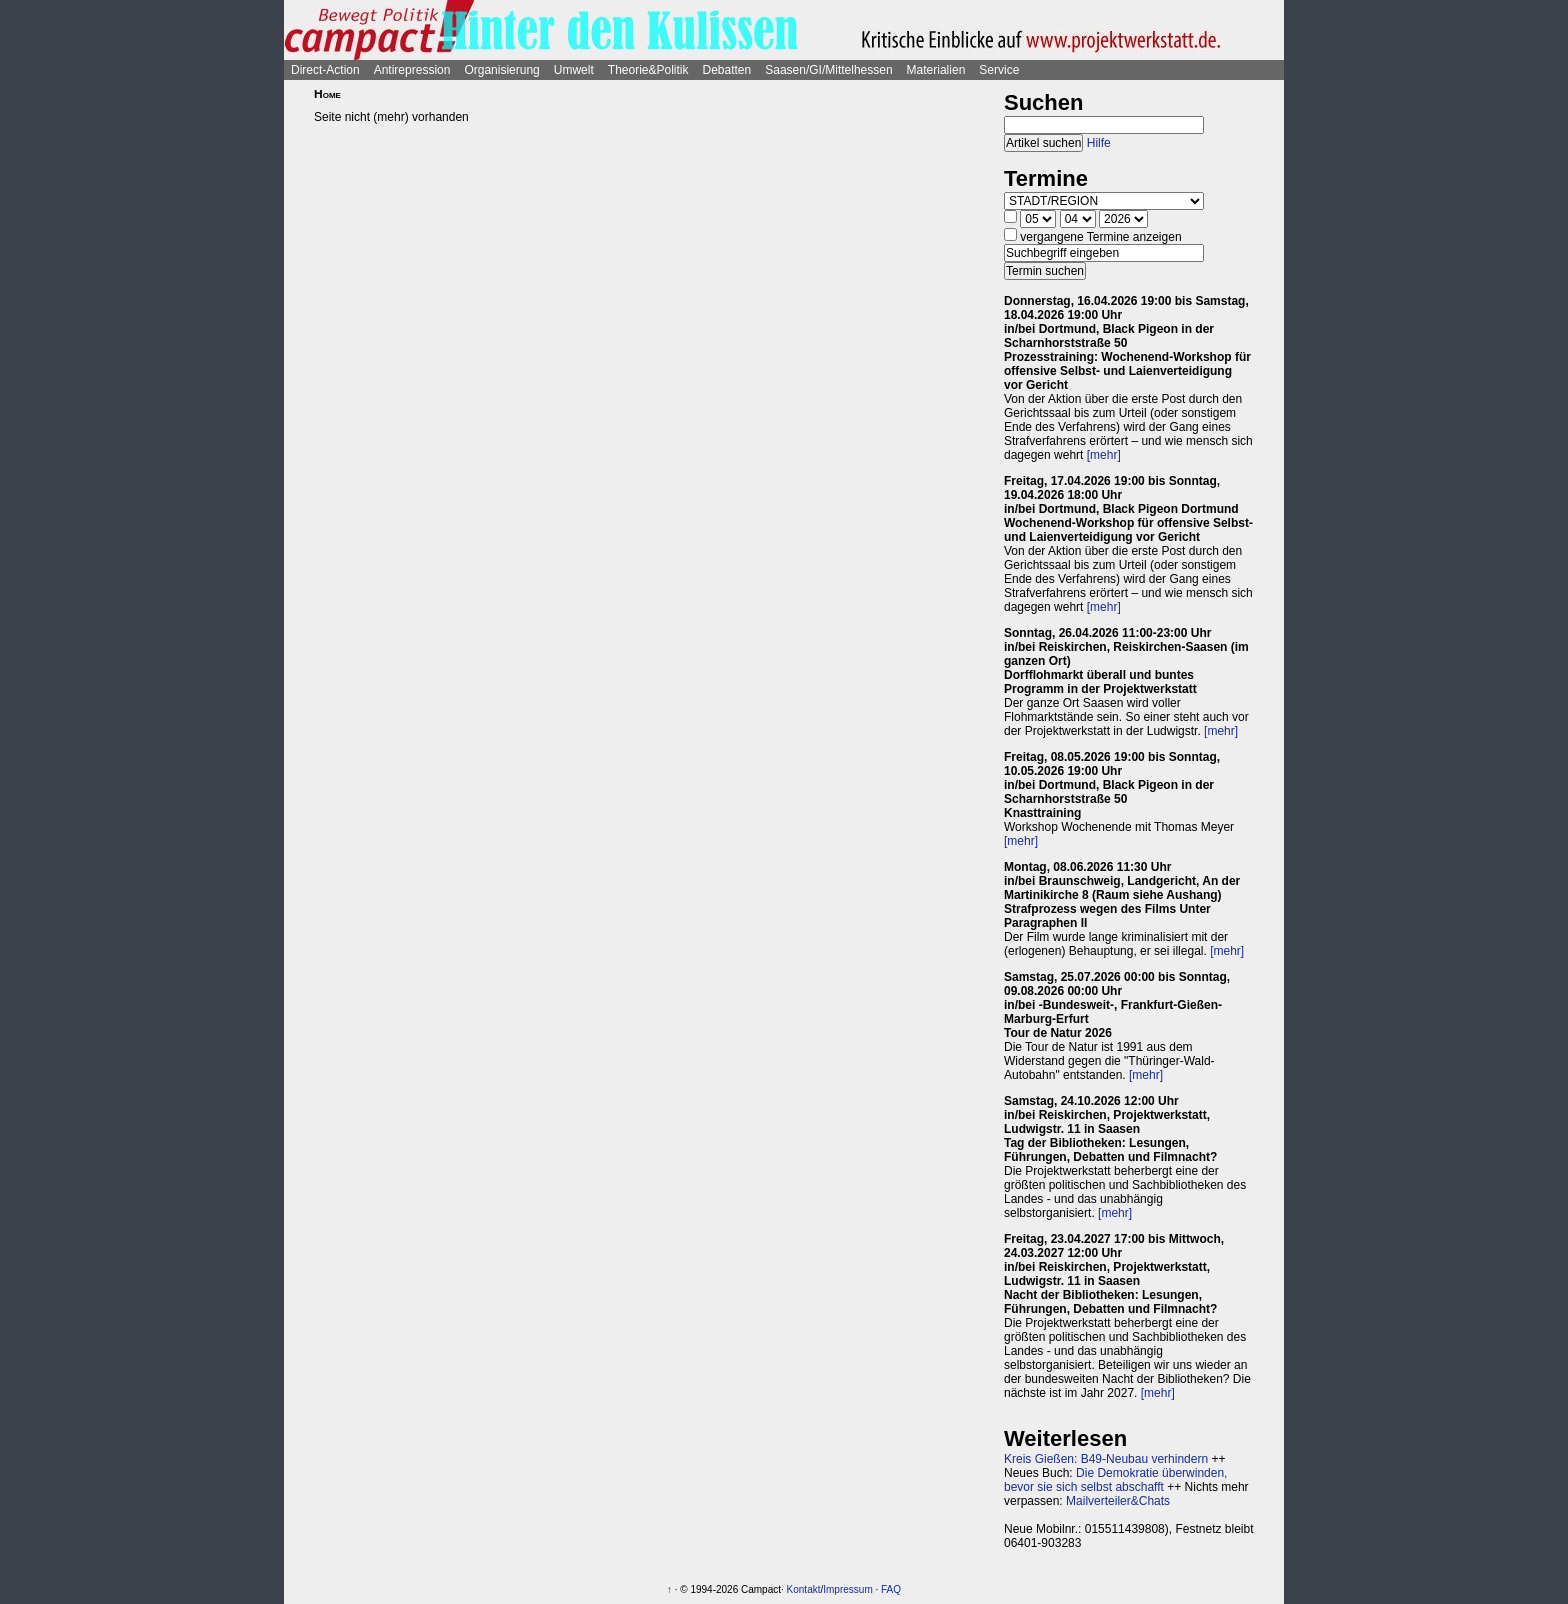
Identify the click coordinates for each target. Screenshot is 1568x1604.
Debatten (727, 70)
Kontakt (804, 1589)
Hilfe (1099, 143)
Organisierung (501, 70)
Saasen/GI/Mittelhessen (828, 70)
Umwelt (574, 70)
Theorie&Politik (648, 70)
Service (999, 70)
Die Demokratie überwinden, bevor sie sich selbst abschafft (1115, 1480)
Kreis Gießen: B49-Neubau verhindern (1106, 1459)
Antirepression (412, 70)
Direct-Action (325, 70)
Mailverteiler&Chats (1118, 1501)
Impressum (847, 1589)
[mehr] (1104, 455)
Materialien (936, 70)
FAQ (891, 1589)
